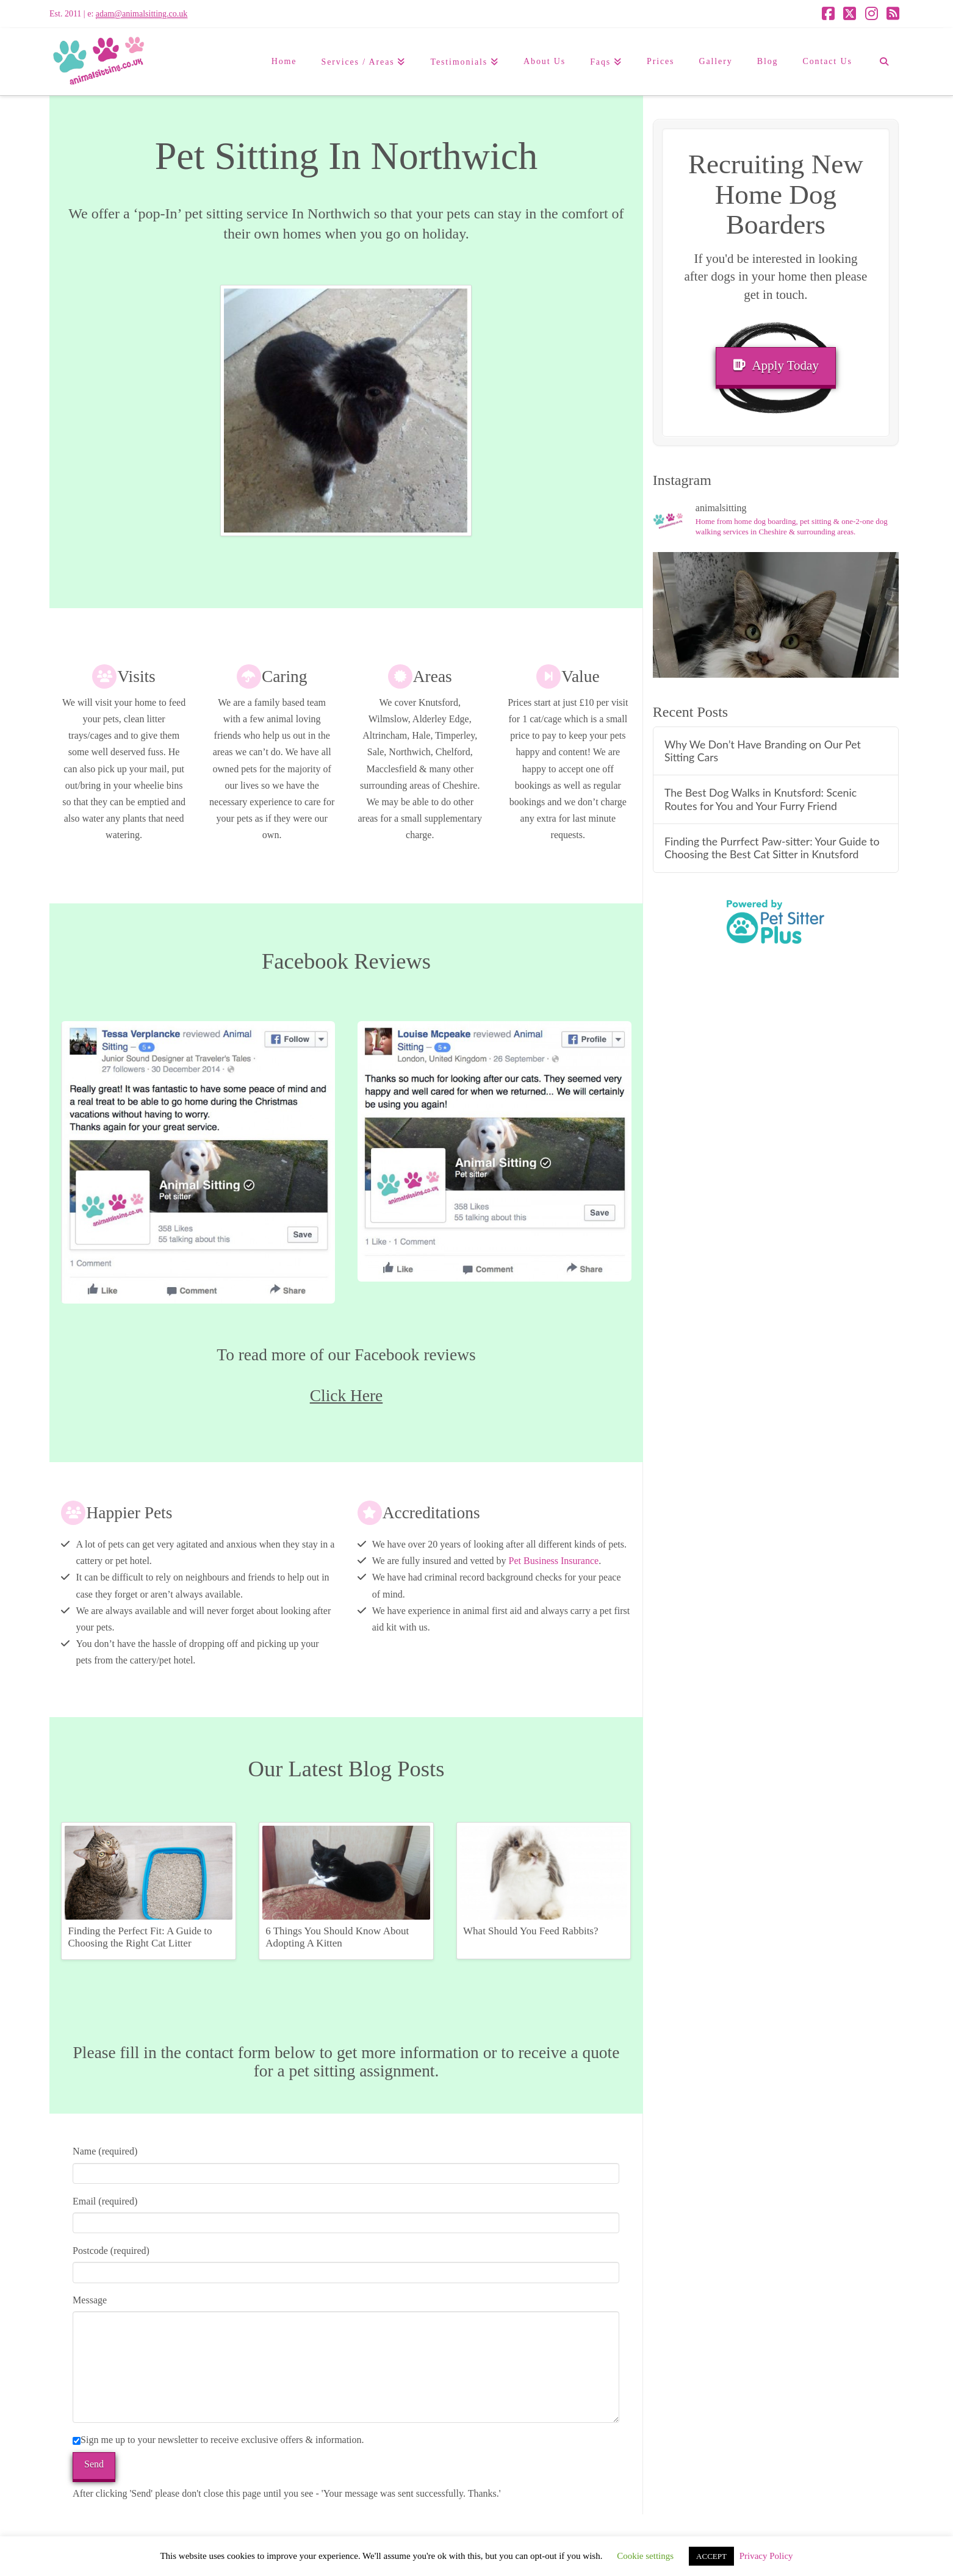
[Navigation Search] (884, 61)
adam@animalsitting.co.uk (142, 13)
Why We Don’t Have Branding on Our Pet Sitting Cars (762, 751)
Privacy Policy (766, 2556)
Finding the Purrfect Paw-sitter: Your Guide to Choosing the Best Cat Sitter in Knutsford (772, 848)
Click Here (346, 1396)
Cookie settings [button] (645, 2556)
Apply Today (776, 365)
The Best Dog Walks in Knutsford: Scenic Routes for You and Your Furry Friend (760, 799)
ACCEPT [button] (711, 2556)
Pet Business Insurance (554, 1560)
